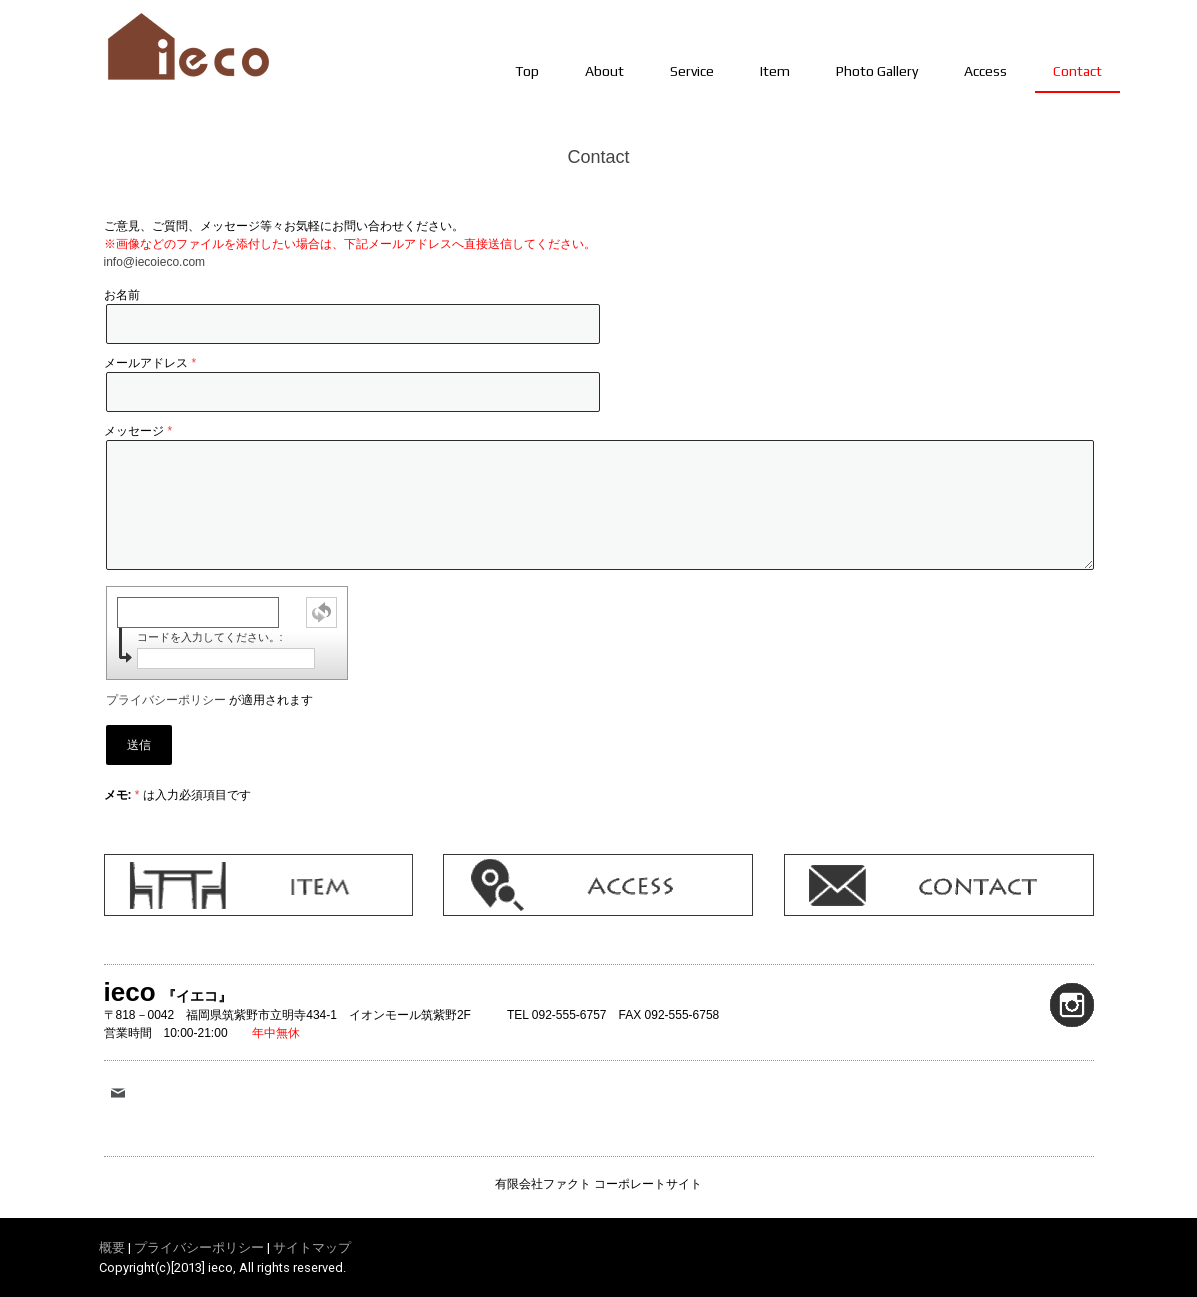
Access (985, 71)
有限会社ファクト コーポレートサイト (598, 1184)
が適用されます (209, 700)
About (604, 71)
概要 (112, 1247)
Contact (1077, 71)
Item (775, 71)
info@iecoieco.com (155, 262)
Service (692, 71)
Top (527, 71)
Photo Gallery (877, 71)
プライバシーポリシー (166, 700)
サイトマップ (312, 1247)
